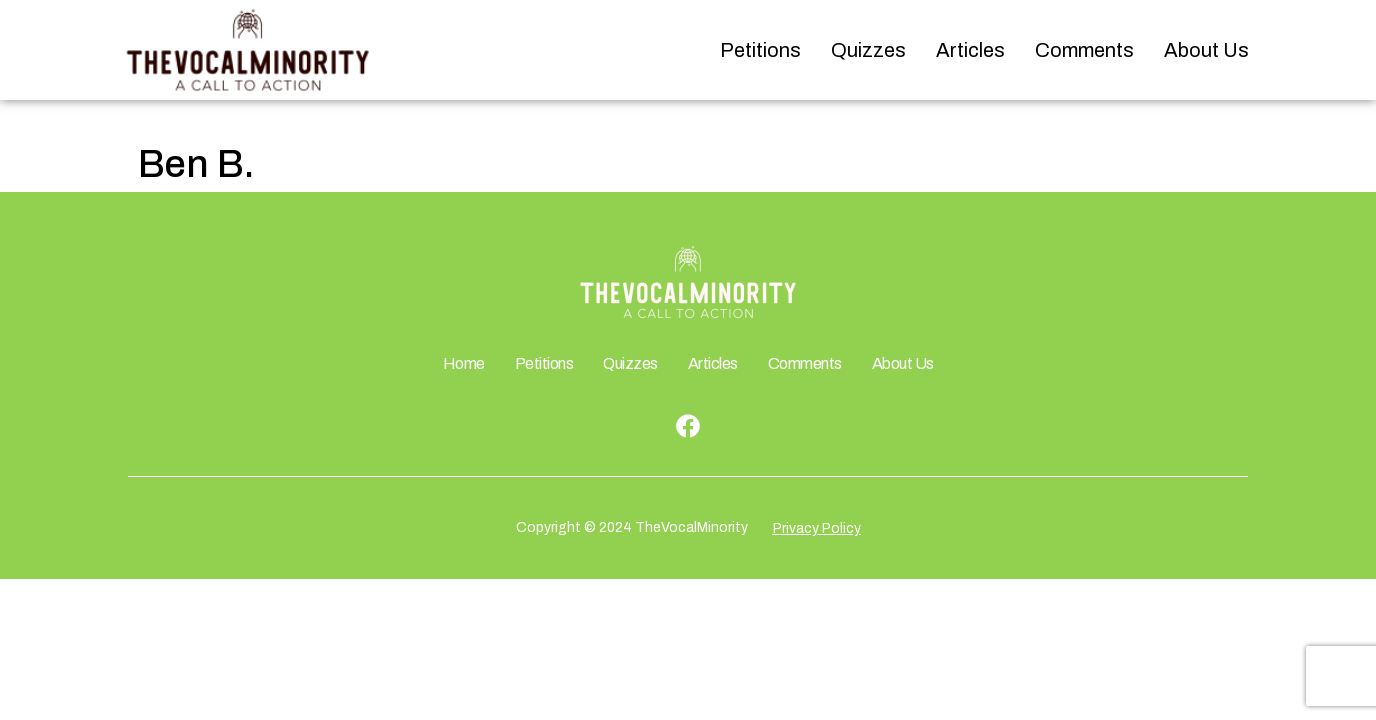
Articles (970, 50)
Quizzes (868, 50)
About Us (1206, 50)
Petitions (760, 50)
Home (464, 363)
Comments (1084, 50)
